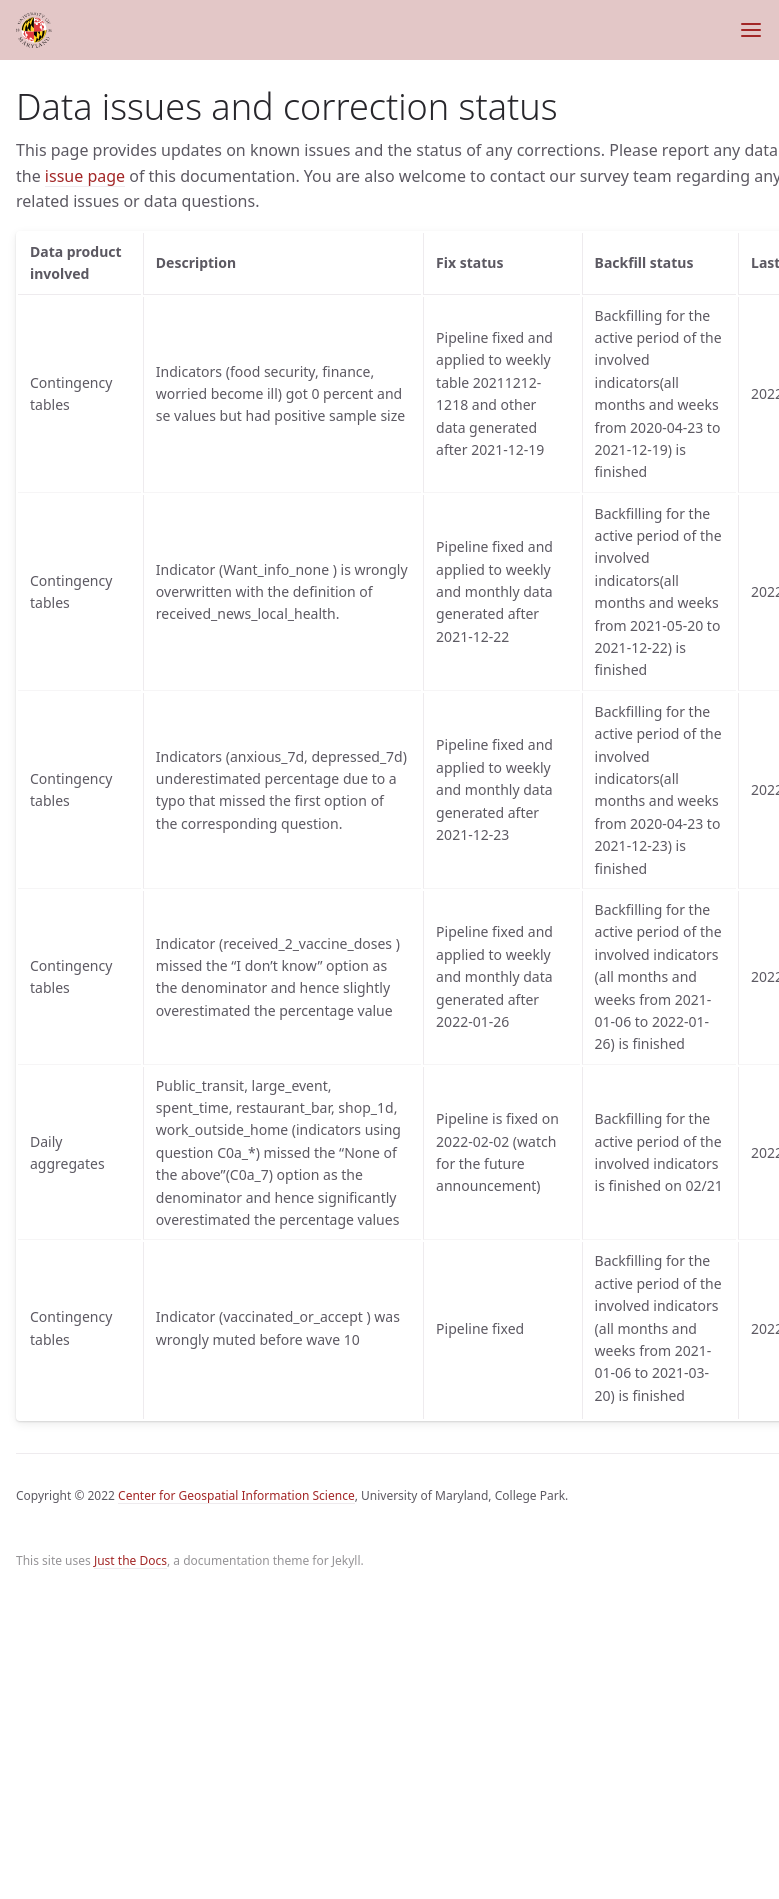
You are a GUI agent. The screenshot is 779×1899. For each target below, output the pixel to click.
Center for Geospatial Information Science (236, 1495)
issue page (85, 176)
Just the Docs (130, 1560)
